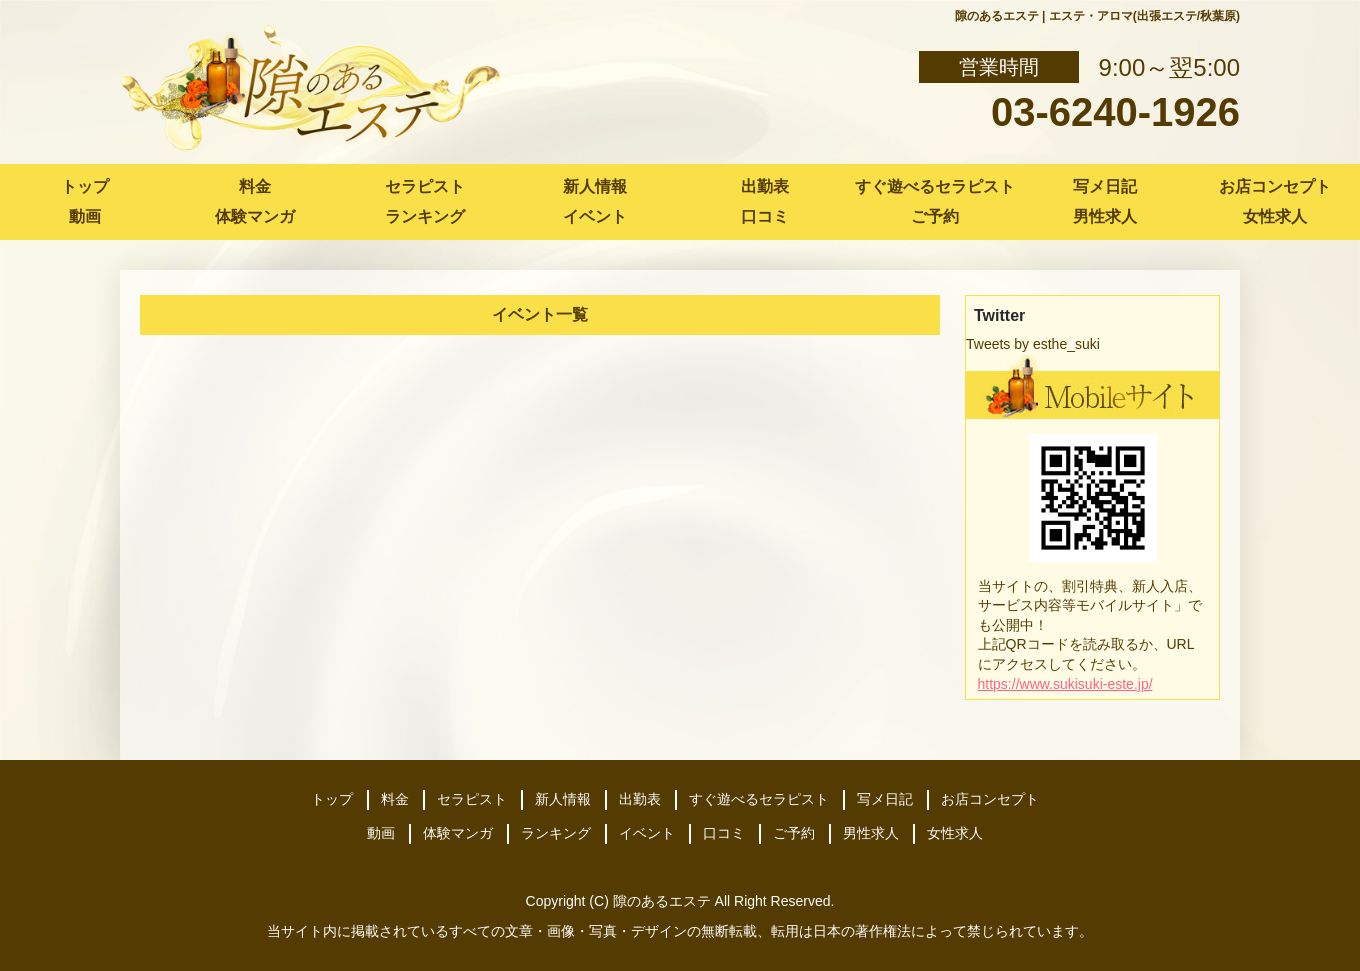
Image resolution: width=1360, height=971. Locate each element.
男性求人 (1105, 216)
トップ (85, 186)
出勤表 (765, 186)
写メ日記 (1105, 186)
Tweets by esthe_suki (1033, 344)
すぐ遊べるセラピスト (935, 186)
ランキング (425, 216)
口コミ (765, 216)
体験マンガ (255, 216)
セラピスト (425, 186)
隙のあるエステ (662, 901)
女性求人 (1275, 216)
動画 (85, 216)
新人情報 (595, 186)
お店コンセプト (1275, 186)
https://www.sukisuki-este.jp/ (1065, 684)
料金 (255, 186)
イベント (595, 216)
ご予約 (935, 216)
